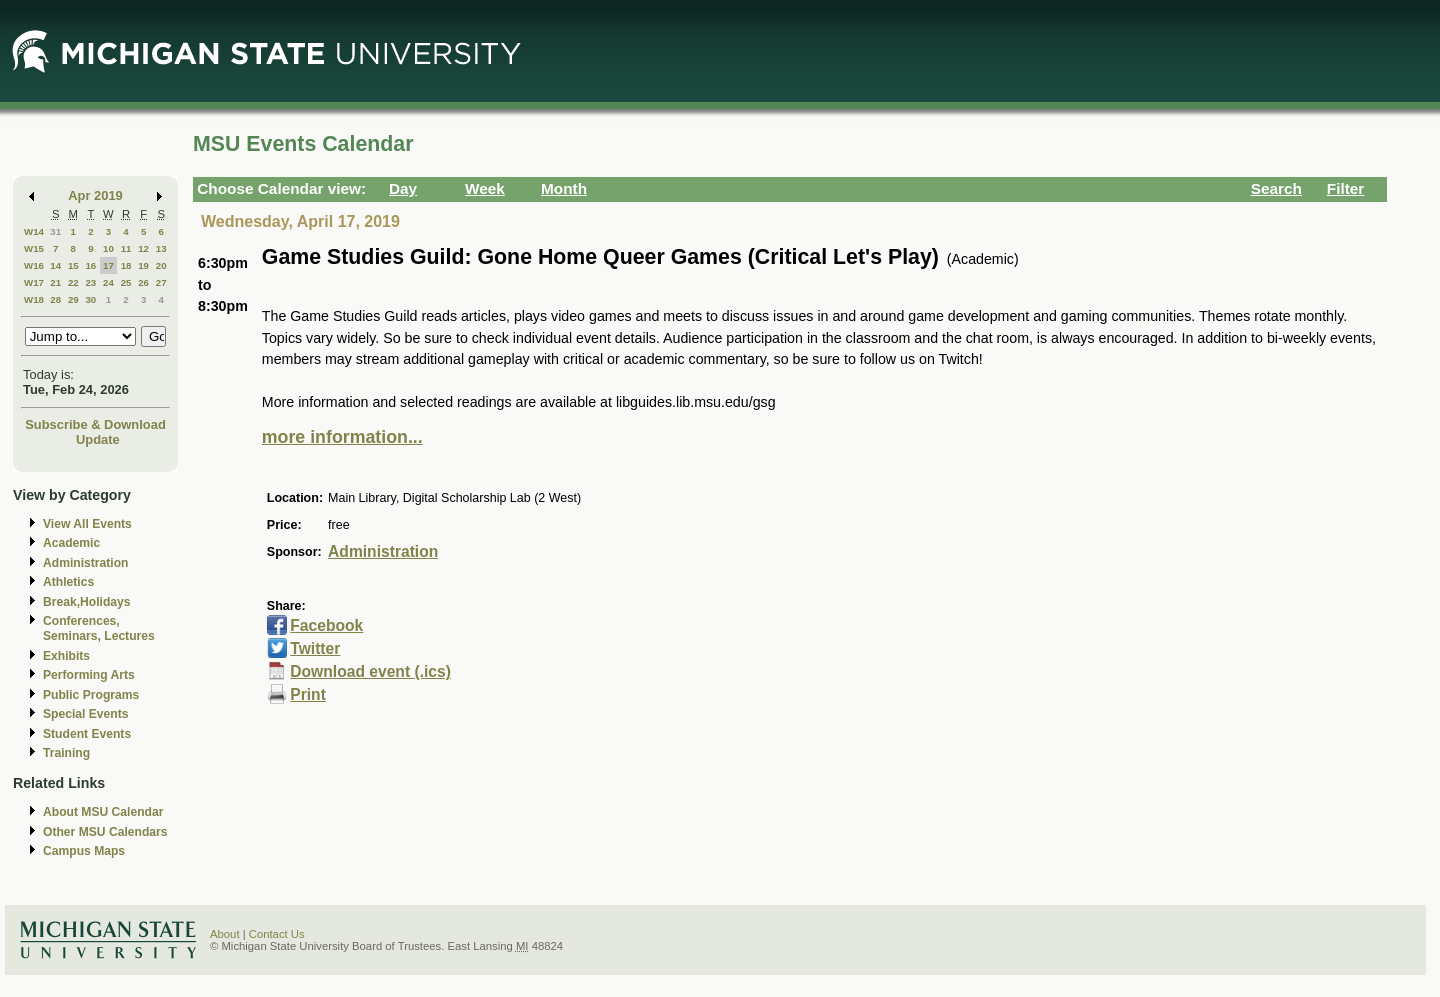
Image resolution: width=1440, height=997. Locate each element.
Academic (71, 543)
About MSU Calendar (103, 812)
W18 (34, 299)
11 (126, 248)
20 (161, 265)
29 (73, 299)
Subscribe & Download (95, 424)
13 (161, 248)
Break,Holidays (87, 602)
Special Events (85, 714)
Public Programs (91, 695)
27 (161, 282)
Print (308, 694)
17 (108, 265)
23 (90, 282)
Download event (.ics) (370, 671)
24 (108, 282)
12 (143, 248)
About (225, 934)
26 (143, 282)
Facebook (326, 625)
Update (98, 439)
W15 (34, 248)
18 (126, 265)
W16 (34, 265)
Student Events (87, 734)
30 (90, 299)
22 (73, 282)
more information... (342, 437)
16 (90, 265)
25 (126, 282)
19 (143, 265)
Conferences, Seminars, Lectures (99, 628)
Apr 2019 (95, 195)
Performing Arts (89, 675)
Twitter (315, 648)
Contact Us (277, 934)
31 (55, 231)
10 (108, 248)
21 (55, 282)
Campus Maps (84, 851)
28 (55, 299)
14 (55, 265)
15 (73, 265)
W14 (34, 231)
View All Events (87, 524)
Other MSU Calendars (105, 832)
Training (66, 753)
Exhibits (66, 656)
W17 (34, 282)
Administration (85, 563)
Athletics (68, 582)
